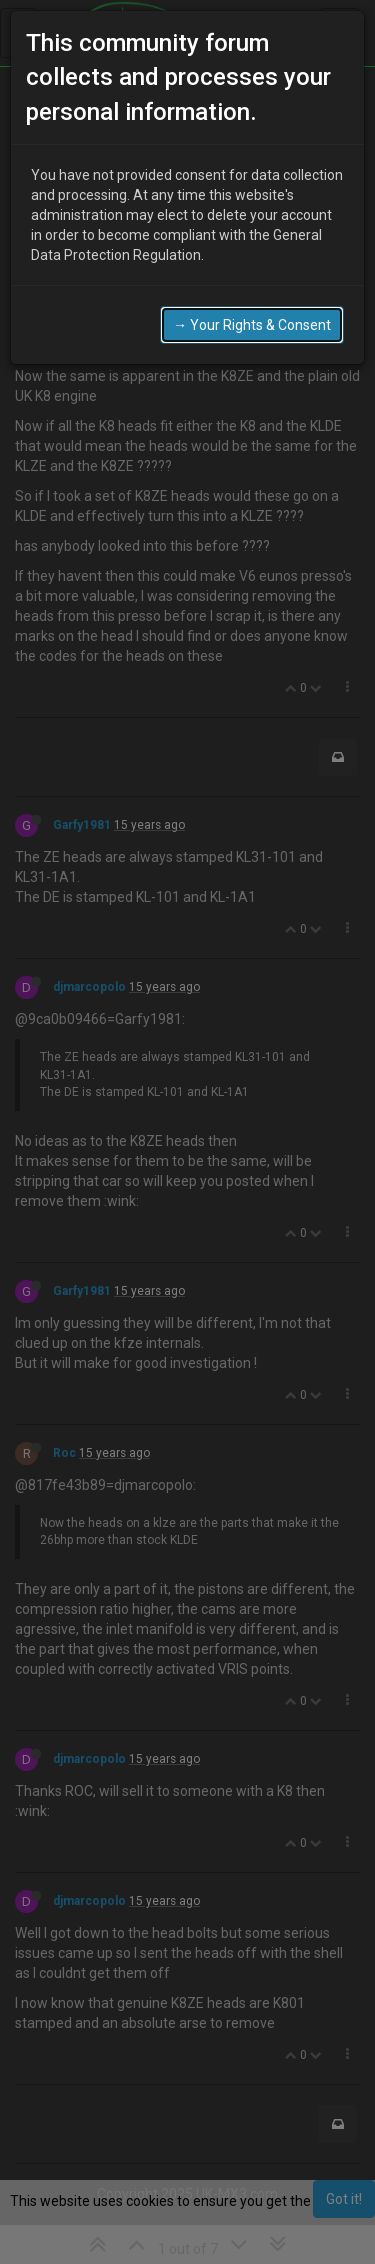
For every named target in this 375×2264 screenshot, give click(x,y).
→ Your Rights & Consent (252, 311)
